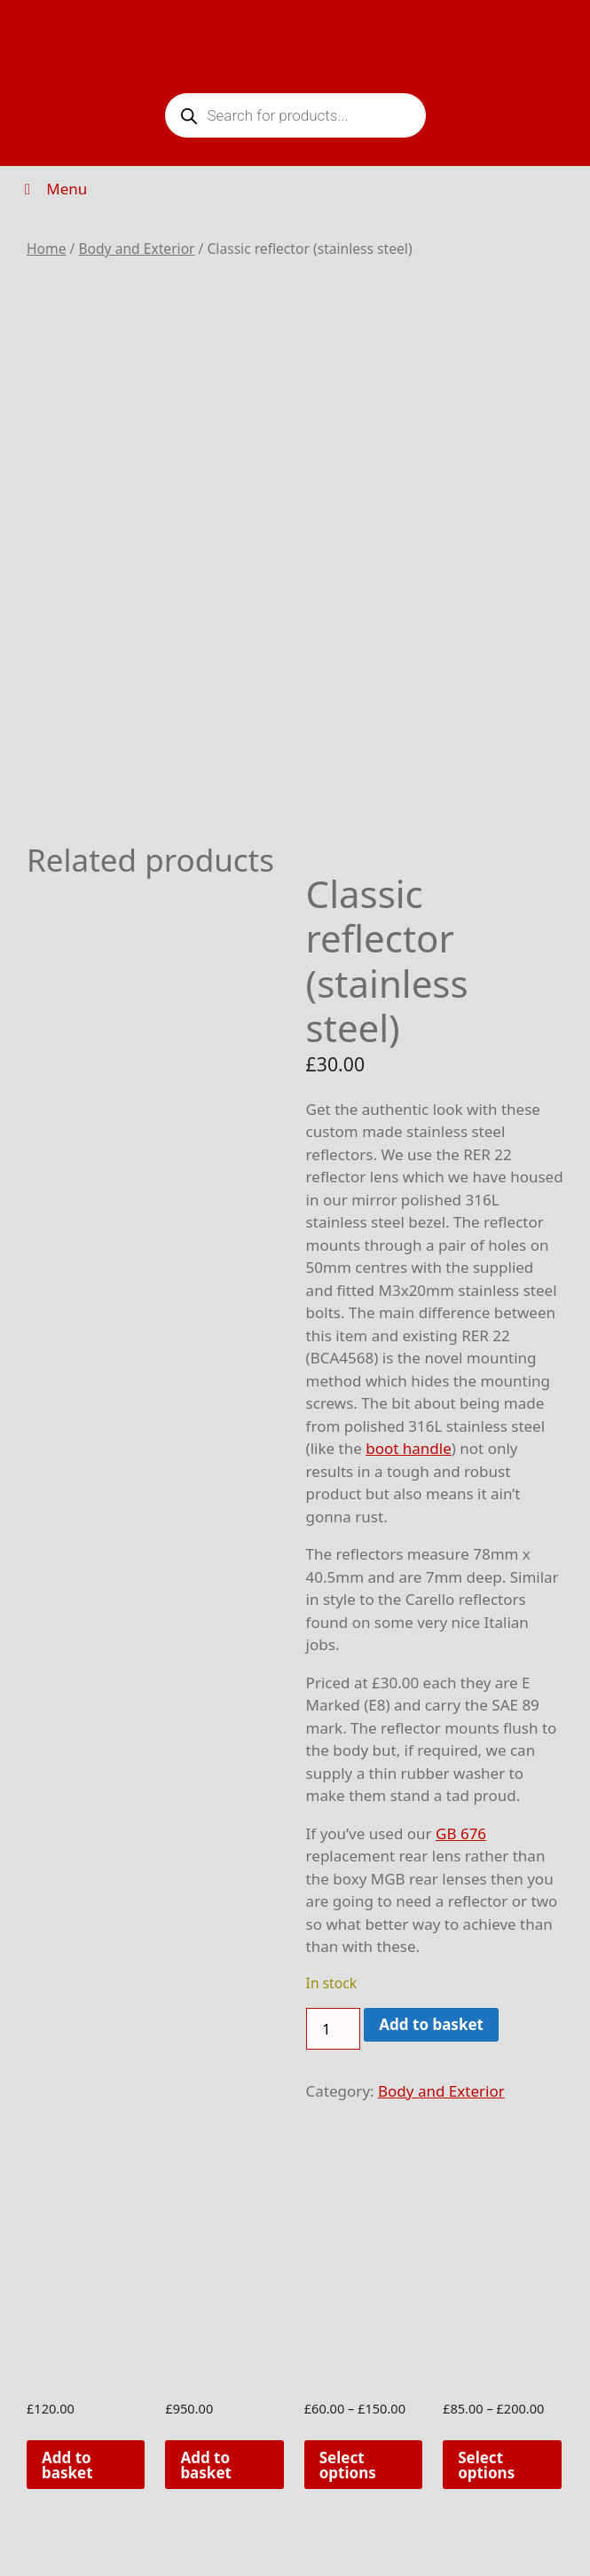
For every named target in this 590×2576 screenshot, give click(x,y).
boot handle (409, 1448)
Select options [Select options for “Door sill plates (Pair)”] (486, 2465)
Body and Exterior (136, 248)
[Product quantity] (333, 2029)
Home (46, 248)
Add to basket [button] (67, 2465)
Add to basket (431, 2024)
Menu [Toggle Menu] (52, 188)
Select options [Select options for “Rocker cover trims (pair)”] (347, 2465)
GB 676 (461, 1833)
